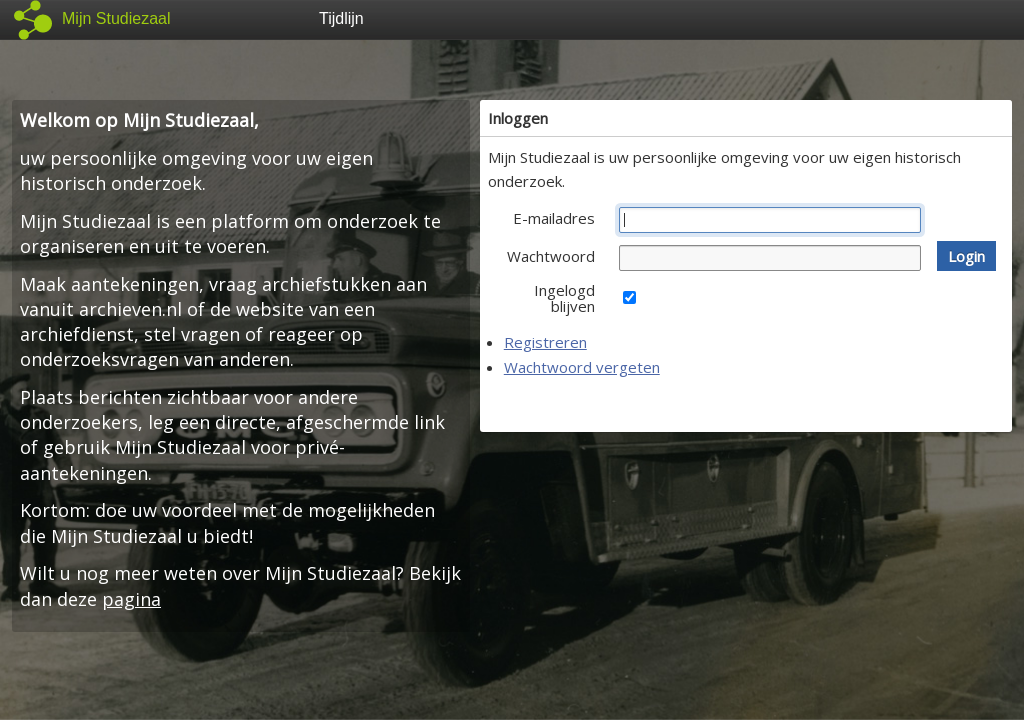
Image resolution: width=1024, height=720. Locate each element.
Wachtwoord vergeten (582, 367)
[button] (966, 256)
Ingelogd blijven (564, 298)
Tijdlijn (341, 18)
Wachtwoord (551, 256)
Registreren (545, 342)
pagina (131, 599)
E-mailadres (554, 218)
